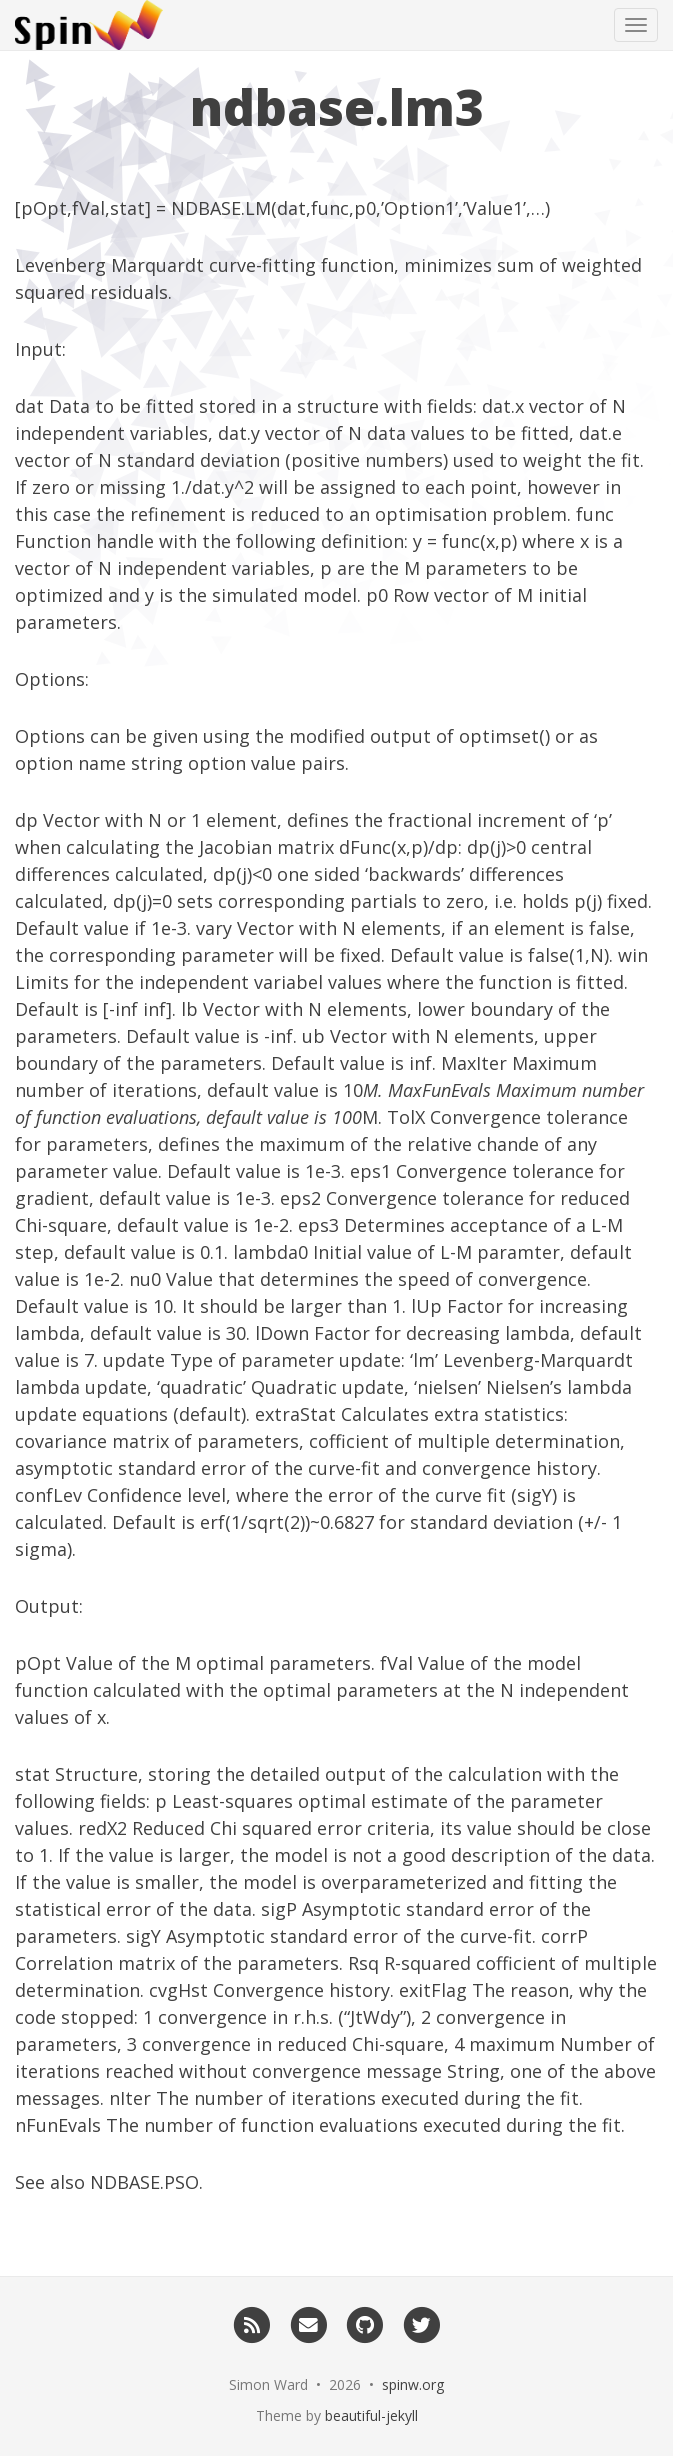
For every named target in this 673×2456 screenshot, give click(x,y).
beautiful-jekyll (371, 2415)
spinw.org (413, 2384)
